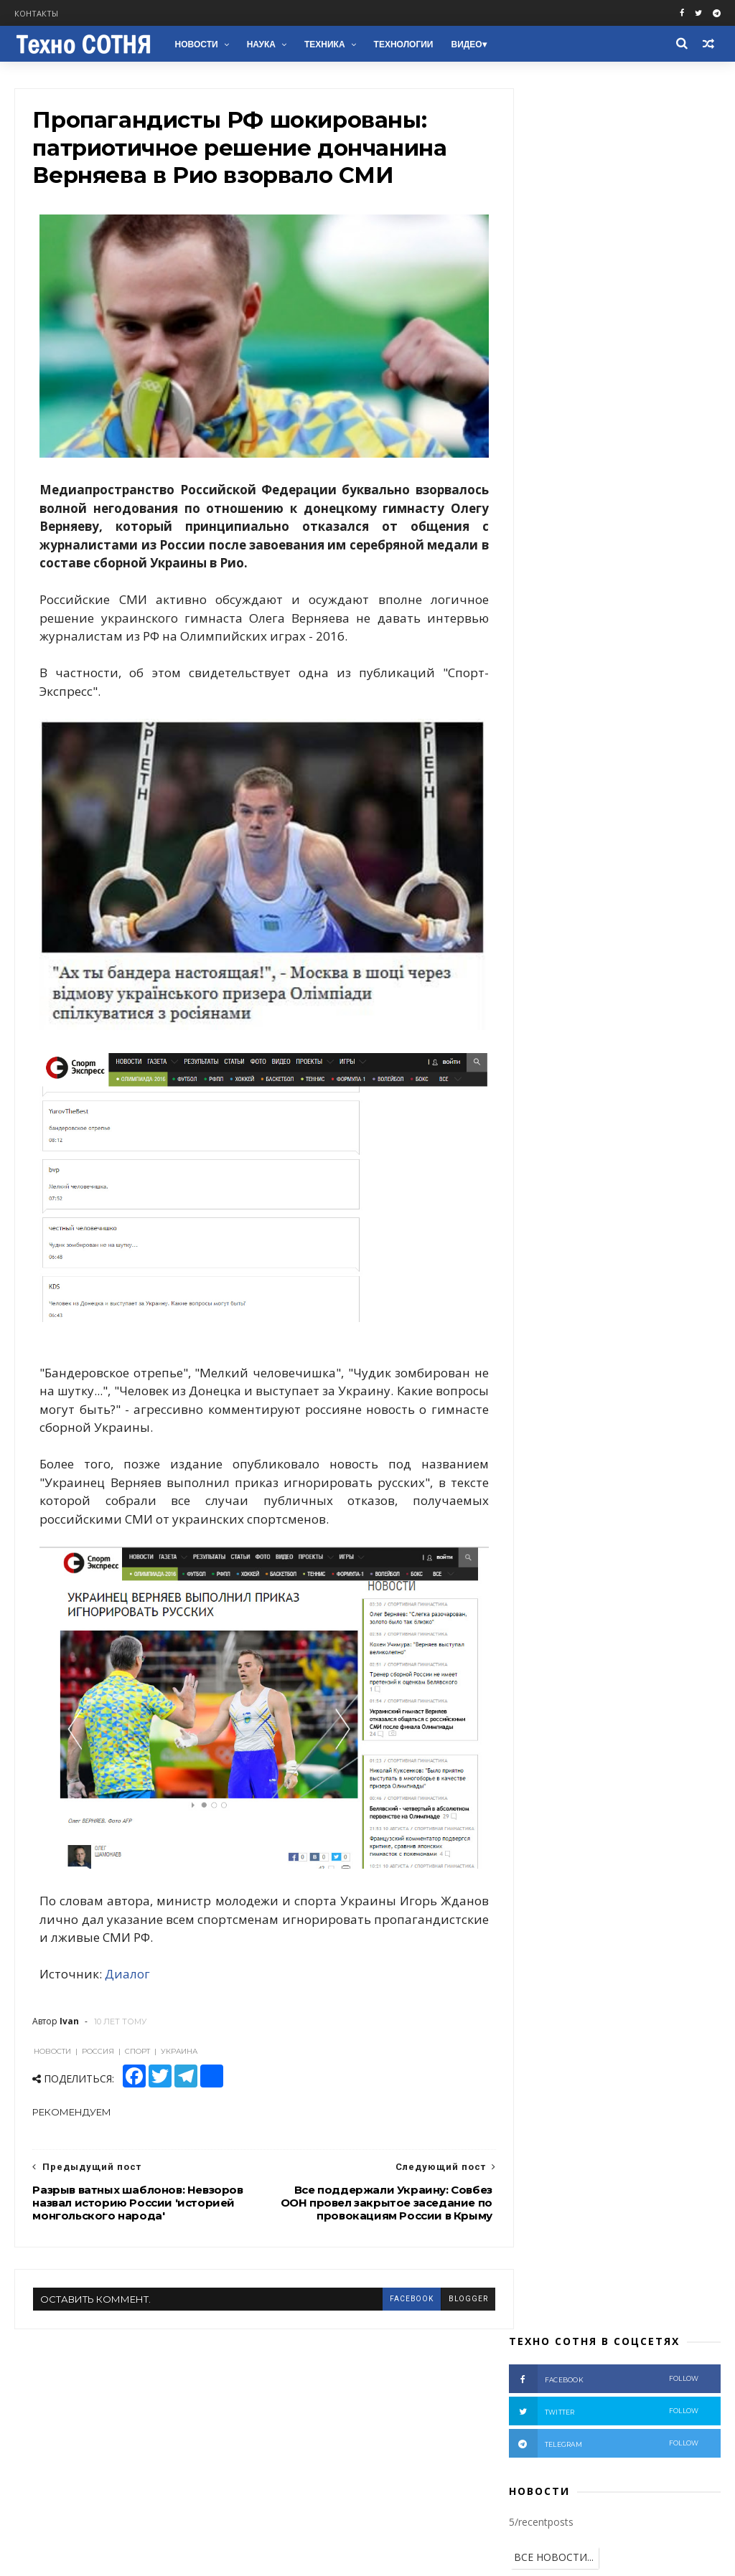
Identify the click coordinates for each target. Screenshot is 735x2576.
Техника (324, 44)
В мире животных (558, 1075)
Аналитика (602, 827)
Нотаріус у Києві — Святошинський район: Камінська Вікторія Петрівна (637, 2421)
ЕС (594, 962)
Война (583, 804)
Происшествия (653, 850)
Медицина (618, 1007)
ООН (592, 939)
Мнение (537, 850)
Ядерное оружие (658, 962)
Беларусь (540, 939)
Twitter (34, 2380)
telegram (604, 204)
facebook (384, 2234)
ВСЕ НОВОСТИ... (554, 318)
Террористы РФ (653, 804)
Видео (465, 44)
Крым (588, 850)
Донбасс (538, 827)
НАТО (589, 917)
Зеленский (543, 962)
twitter (604, 172)
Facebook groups (58, 2363)
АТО (699, 827)
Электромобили (657, 1052)
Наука (260, 44)
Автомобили (547, 1007)
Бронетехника (550, 1030)
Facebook (39, 2346)
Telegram (39, 2397)
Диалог (128, 1908)
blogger (441, 2234)
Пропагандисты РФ (638, 895)
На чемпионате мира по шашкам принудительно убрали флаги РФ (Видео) (640, 541)
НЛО (529, 1052)
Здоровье (625, 1030)
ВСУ (528, 872)
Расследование (591, 872)
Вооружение (547, 895)
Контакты (36, 13)
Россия (652, 782)
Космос (647, 984)
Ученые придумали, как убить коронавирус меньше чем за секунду (646, 606)
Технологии (402, 44)
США (657, 827)
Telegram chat (53, 2414)
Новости (195, 44)
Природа (580, 1052)
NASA (679, 1030)
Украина (596, 782)
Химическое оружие (564, 984)
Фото (657, 872)
